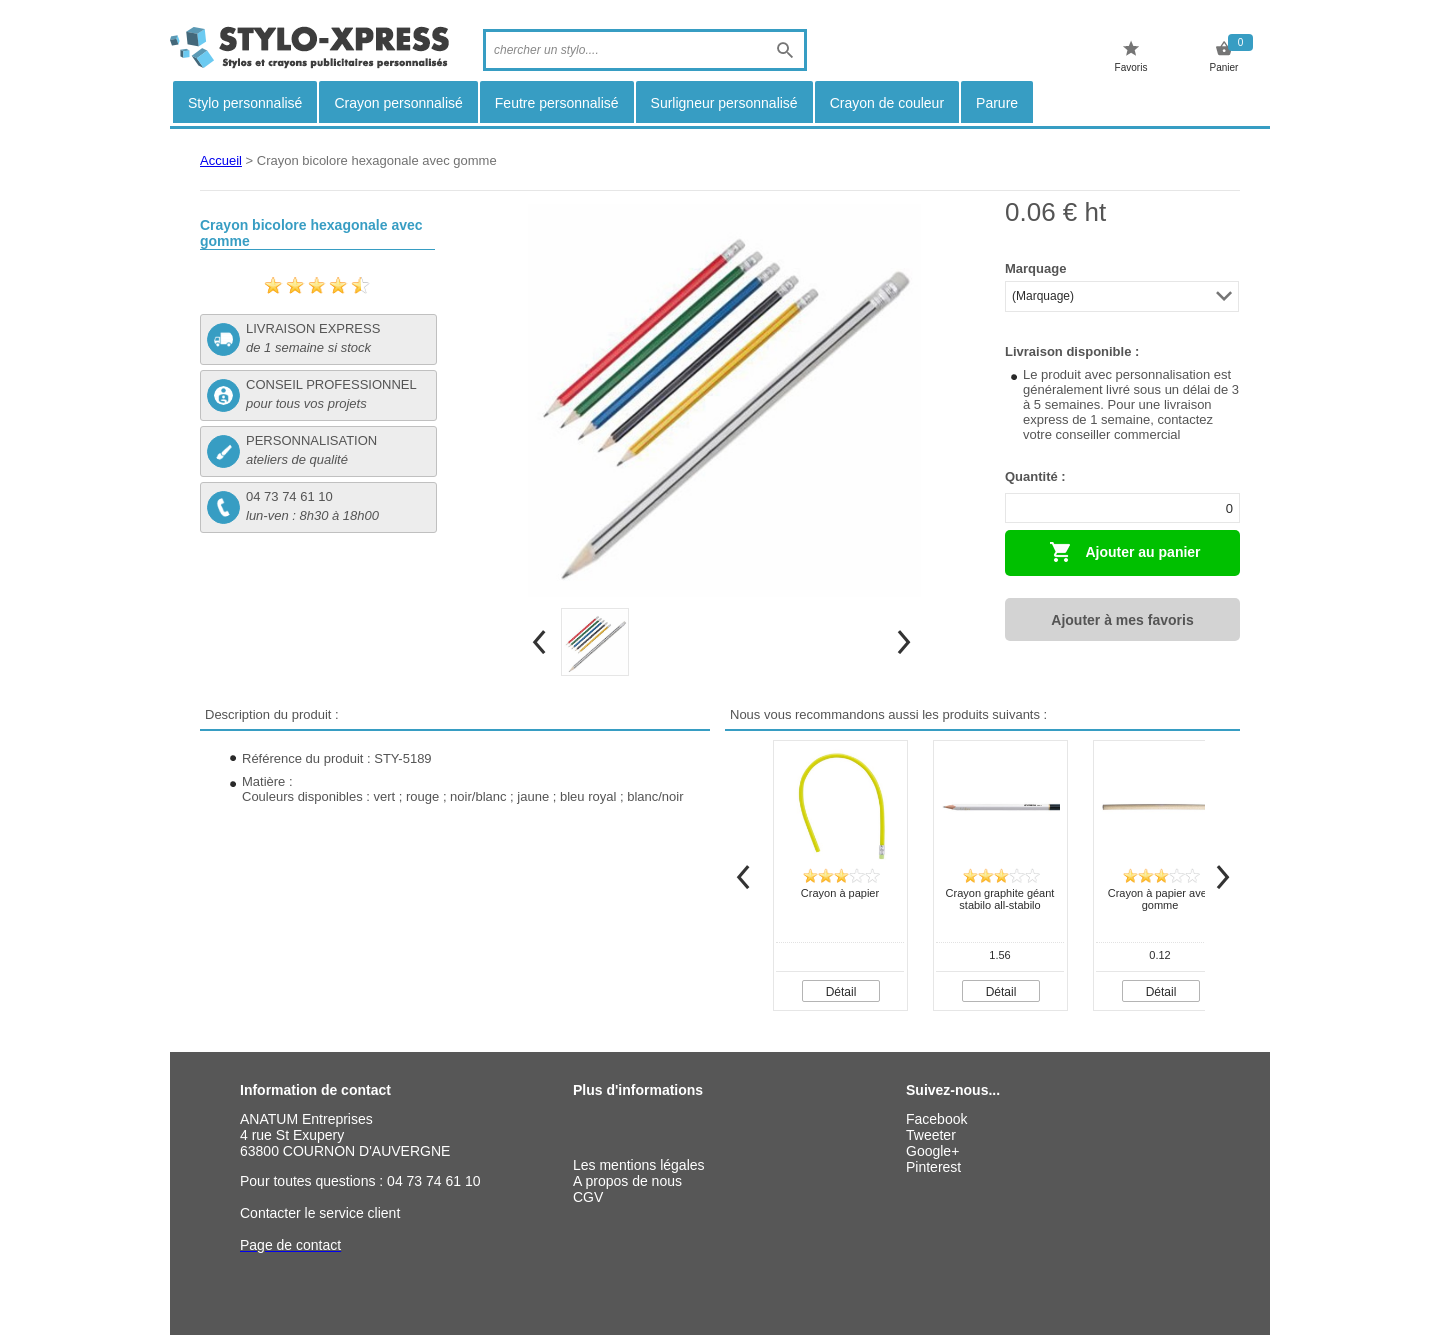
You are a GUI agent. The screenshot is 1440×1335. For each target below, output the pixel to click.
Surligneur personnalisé (724, 103)
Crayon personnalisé (398, 103)
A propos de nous (627, 1181)
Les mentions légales (639, 1165)
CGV (588, 1197)
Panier (1224, 56)
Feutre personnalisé (557, 103)
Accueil (221, 160)
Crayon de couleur (887, 103)
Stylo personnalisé (245, 103)
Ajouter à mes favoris (1122, 620)
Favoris (1131, 56)
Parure (997, 103)
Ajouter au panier (1125, 552)
